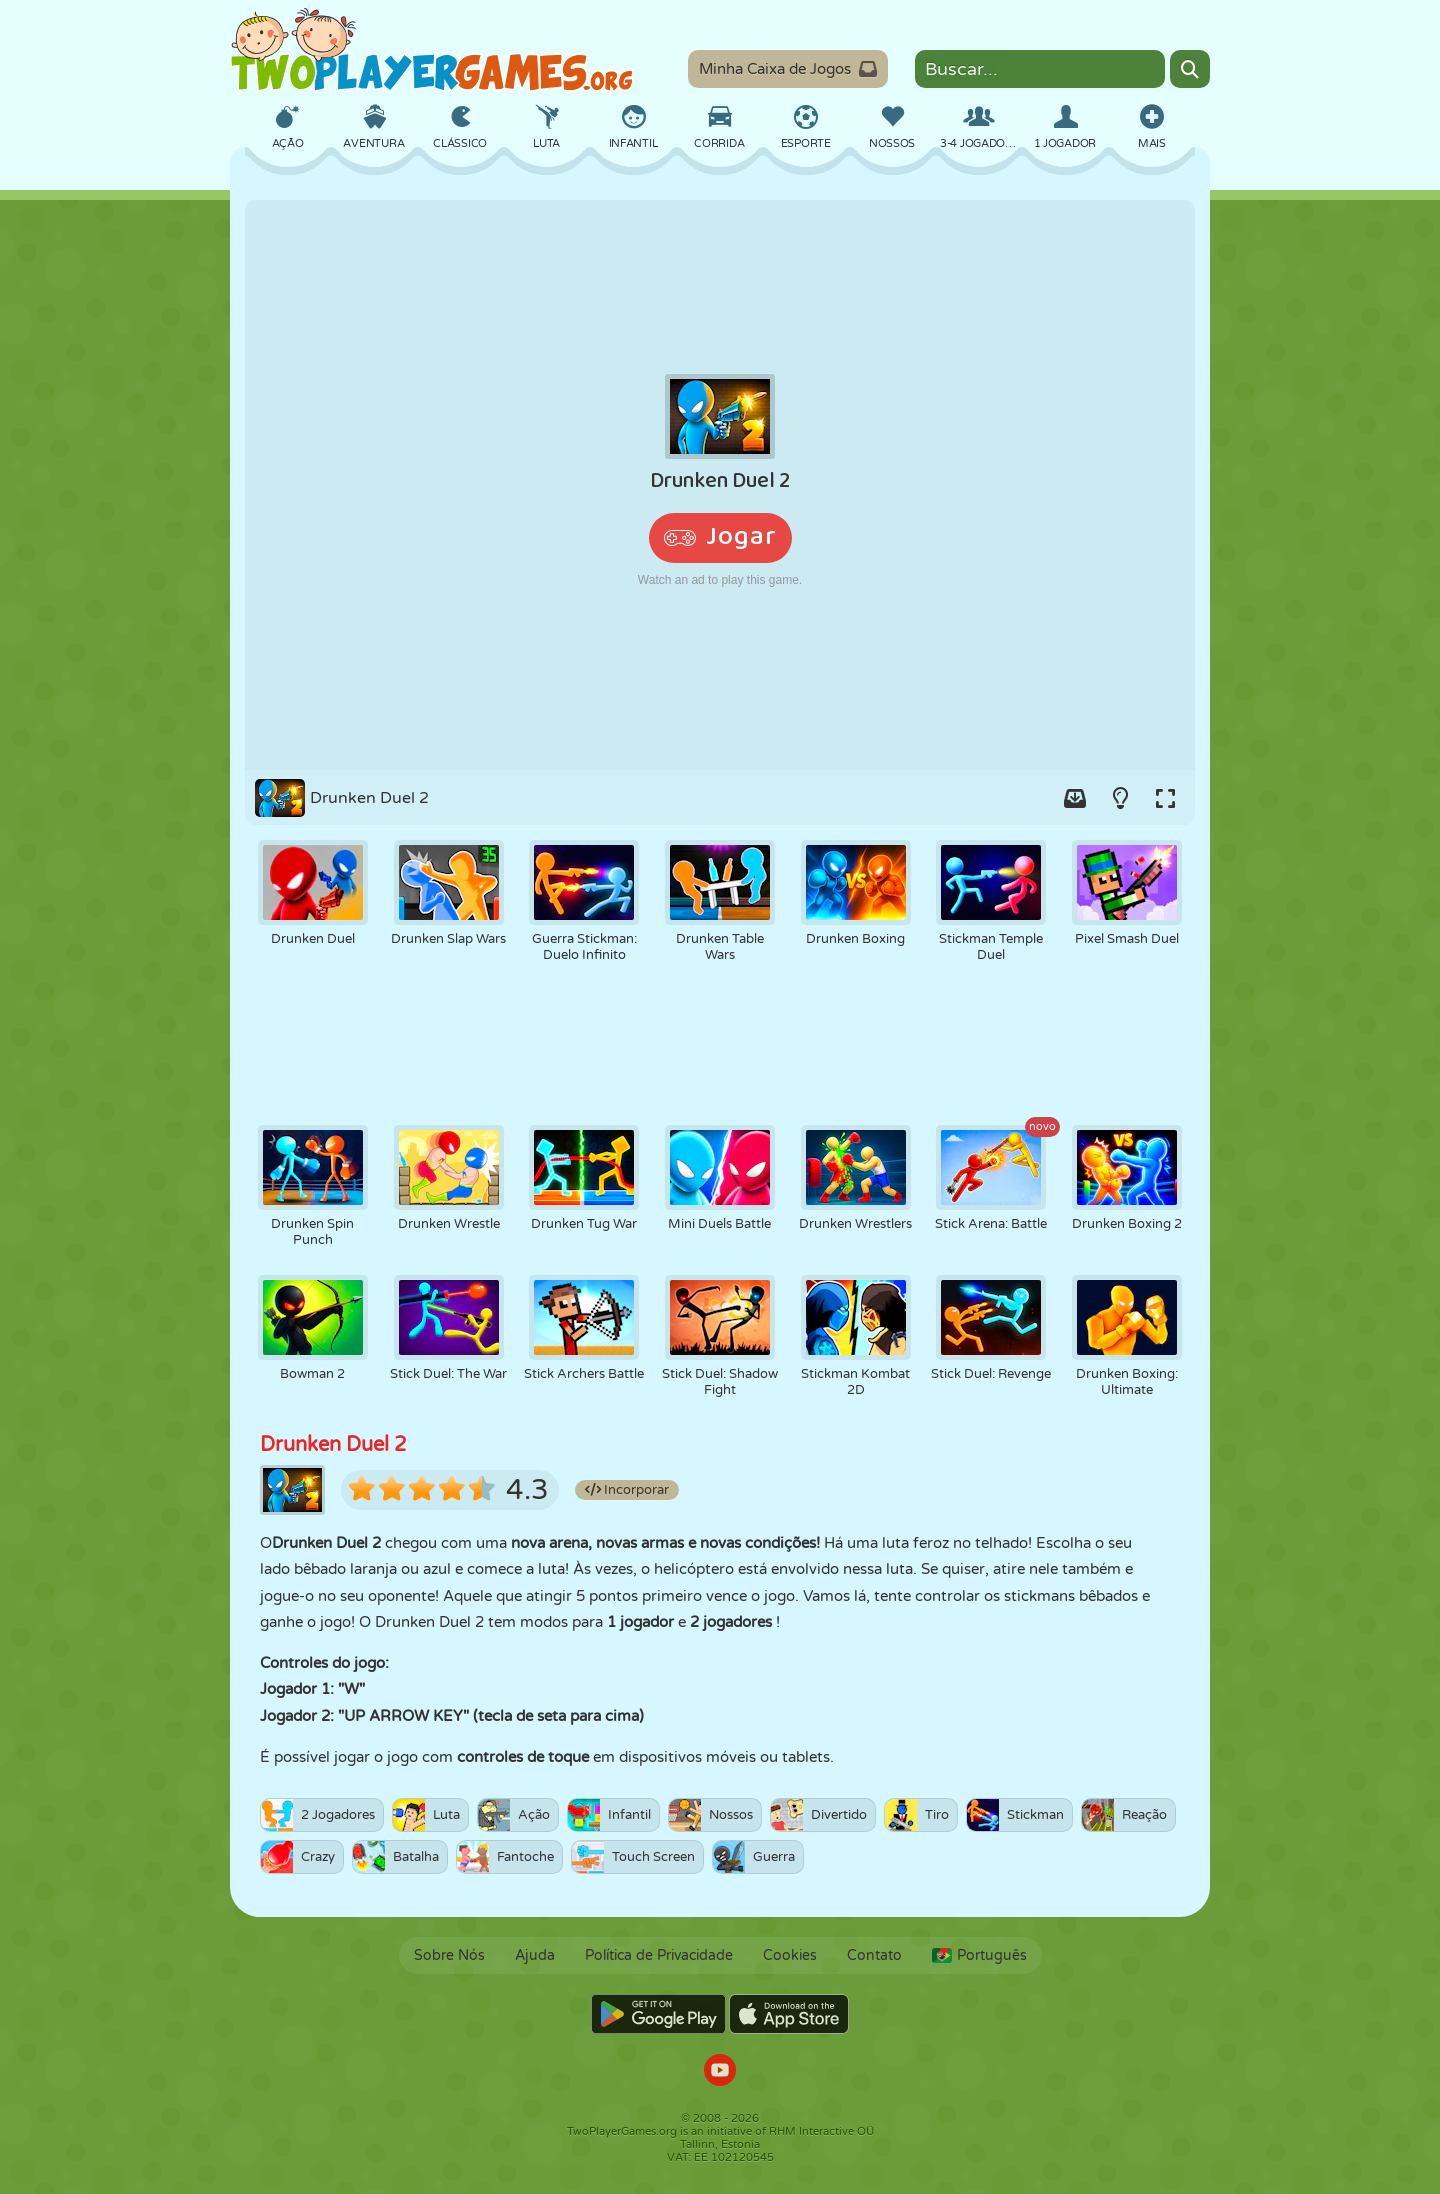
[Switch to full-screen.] (1165, 798)
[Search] (1190, 69)
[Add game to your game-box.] (1075, 798)
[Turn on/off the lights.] (1120, 798)
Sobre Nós (449, 1955)
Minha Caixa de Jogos (788, 69)
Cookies (790, 1955)
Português (979, 1955)
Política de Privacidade (659, 1955)
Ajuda (535, 1955)
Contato (874, 1955)
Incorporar (627, 1490)
